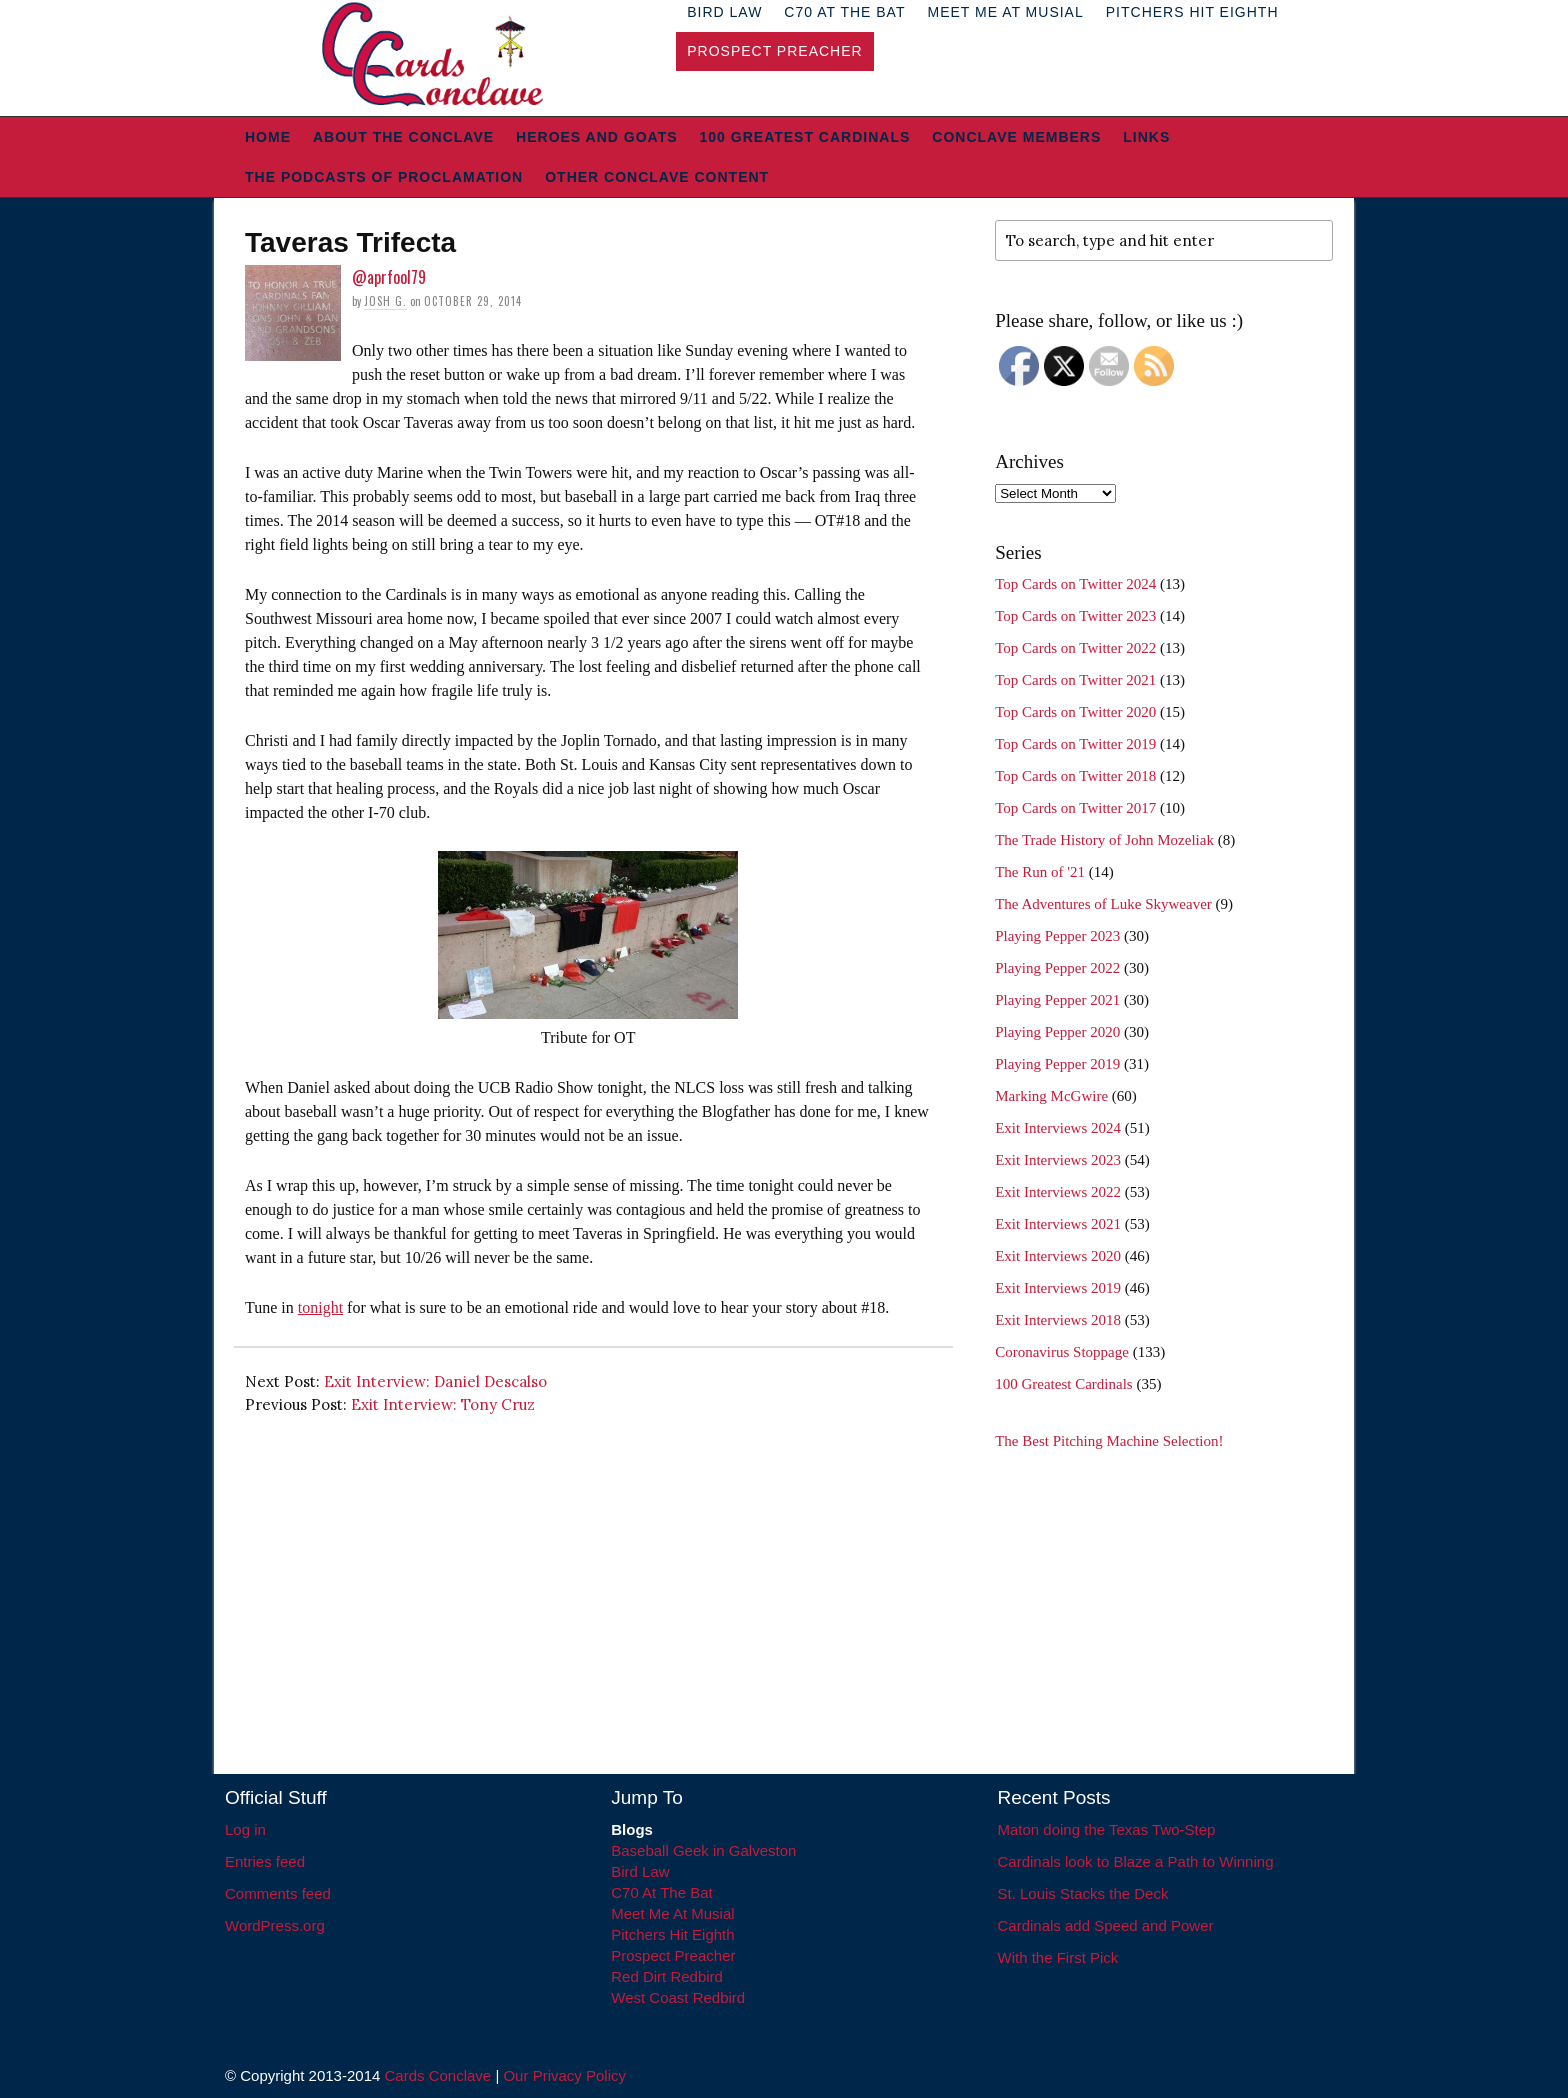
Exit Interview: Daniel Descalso (435, 1381)
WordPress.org (275, 1925)
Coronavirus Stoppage (1062, 1352)
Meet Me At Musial (672, 1913)
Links (1146, 137)
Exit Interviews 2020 (1058, 1256)
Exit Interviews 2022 (1058, 1192)
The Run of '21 (1040, 872)
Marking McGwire (1051, 1096)
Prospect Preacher (774, 51)
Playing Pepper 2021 (1057, 1000)
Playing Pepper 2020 (1057, 1032)
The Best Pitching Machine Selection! (1109, 1441)
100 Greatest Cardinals (805, 137)
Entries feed (265, 1861)
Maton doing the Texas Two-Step (1107, 1829)
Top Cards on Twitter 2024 (1075, 584)
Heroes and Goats (596, 137)
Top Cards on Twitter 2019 (1075, 744)
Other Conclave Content (657, 177)
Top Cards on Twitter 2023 (1075, 616)
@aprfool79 (389, 277)
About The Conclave (403, 137)
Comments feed (278, 1893)
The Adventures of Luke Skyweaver (1103, 904)
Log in (245, 1829)
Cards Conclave (438, 2075)
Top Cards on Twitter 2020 (1075, 712)
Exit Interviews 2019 (1058, 1288)
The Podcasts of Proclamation (384, 177)
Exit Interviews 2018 (1058, 1320)
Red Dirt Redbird (667, 1976)
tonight (320, 1307)
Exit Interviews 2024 (1058, 1128)
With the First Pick (1058, 1957)
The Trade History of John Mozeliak (1104, 840)
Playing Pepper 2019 (1057, 1064)
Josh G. (385, 301)
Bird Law (640, 1871)
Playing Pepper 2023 (1057, 936)
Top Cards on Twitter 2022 (1075, 648)
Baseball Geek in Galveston (703, 1850)
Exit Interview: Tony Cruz (443, 1404)
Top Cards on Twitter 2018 (1075, 776)
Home (268, 137)
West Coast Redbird (678, 1997)
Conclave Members (1016, 137)
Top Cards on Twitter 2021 (1075, 680)
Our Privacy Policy (564, 2075)
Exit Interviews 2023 (1058, 1160)
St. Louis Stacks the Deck (1083, 1893)
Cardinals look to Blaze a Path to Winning (1136, 1861)
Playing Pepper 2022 (1057, 968)
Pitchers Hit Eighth (672, 1934)
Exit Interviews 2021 (1058, 1224)
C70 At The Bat (661, 1892)
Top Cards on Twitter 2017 (1075, 808)
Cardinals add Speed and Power (1106, 1925)
